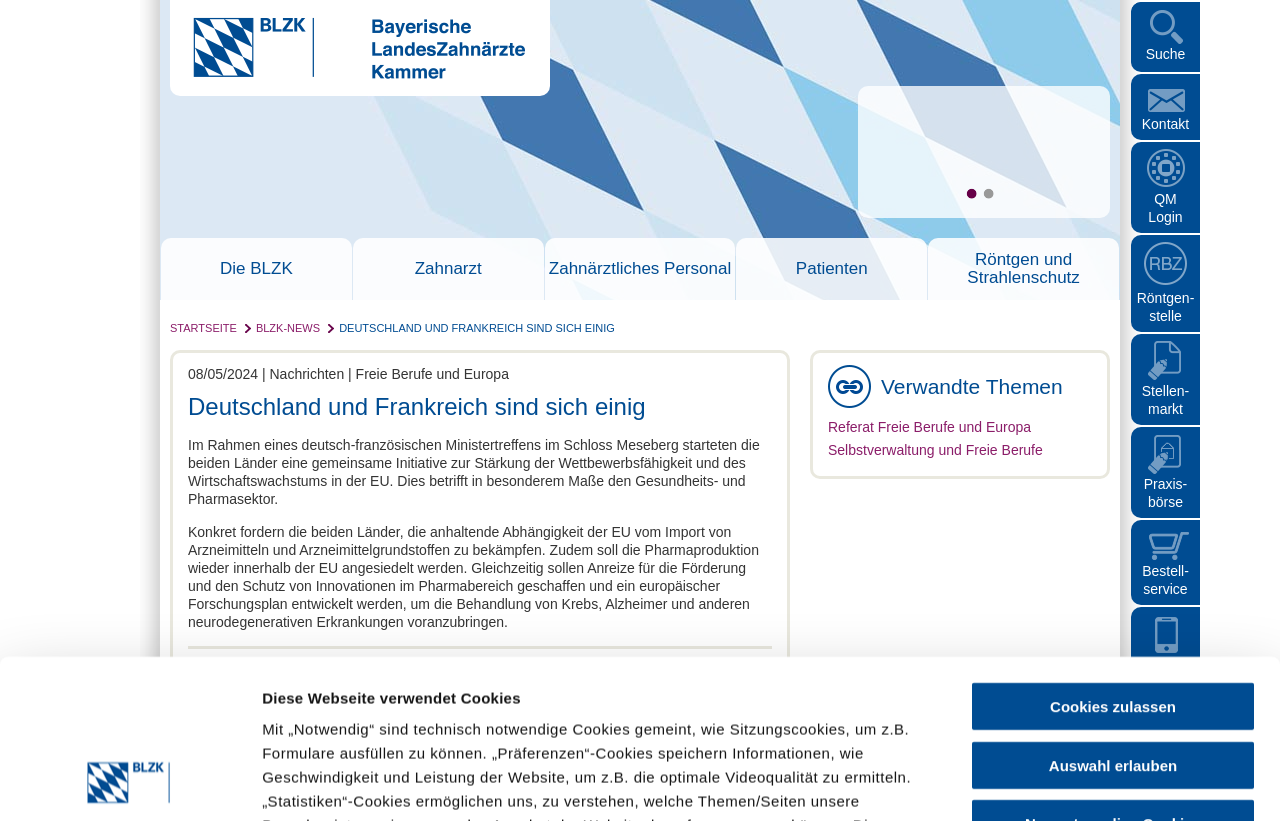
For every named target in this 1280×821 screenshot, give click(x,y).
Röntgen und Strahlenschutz (1023, 269)
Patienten (832, 269)
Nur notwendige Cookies (1113, 674)
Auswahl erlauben (1113, 616)
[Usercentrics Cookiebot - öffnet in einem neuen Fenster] (129, 782)
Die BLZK (256, 269)
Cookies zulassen (1113, 557)
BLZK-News (288, 328)
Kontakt (1165, 124)
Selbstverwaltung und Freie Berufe (935, 450)
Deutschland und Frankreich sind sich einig (477, 328)
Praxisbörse (1166, 493)
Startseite (203, 328)
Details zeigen (1063, 781)
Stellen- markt (1165, 400)
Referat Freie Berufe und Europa (929, 427)
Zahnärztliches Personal (640, 269)
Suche (1166, 54)
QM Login (1165, 208)
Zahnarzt (448, 269)
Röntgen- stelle (1166, 307)
